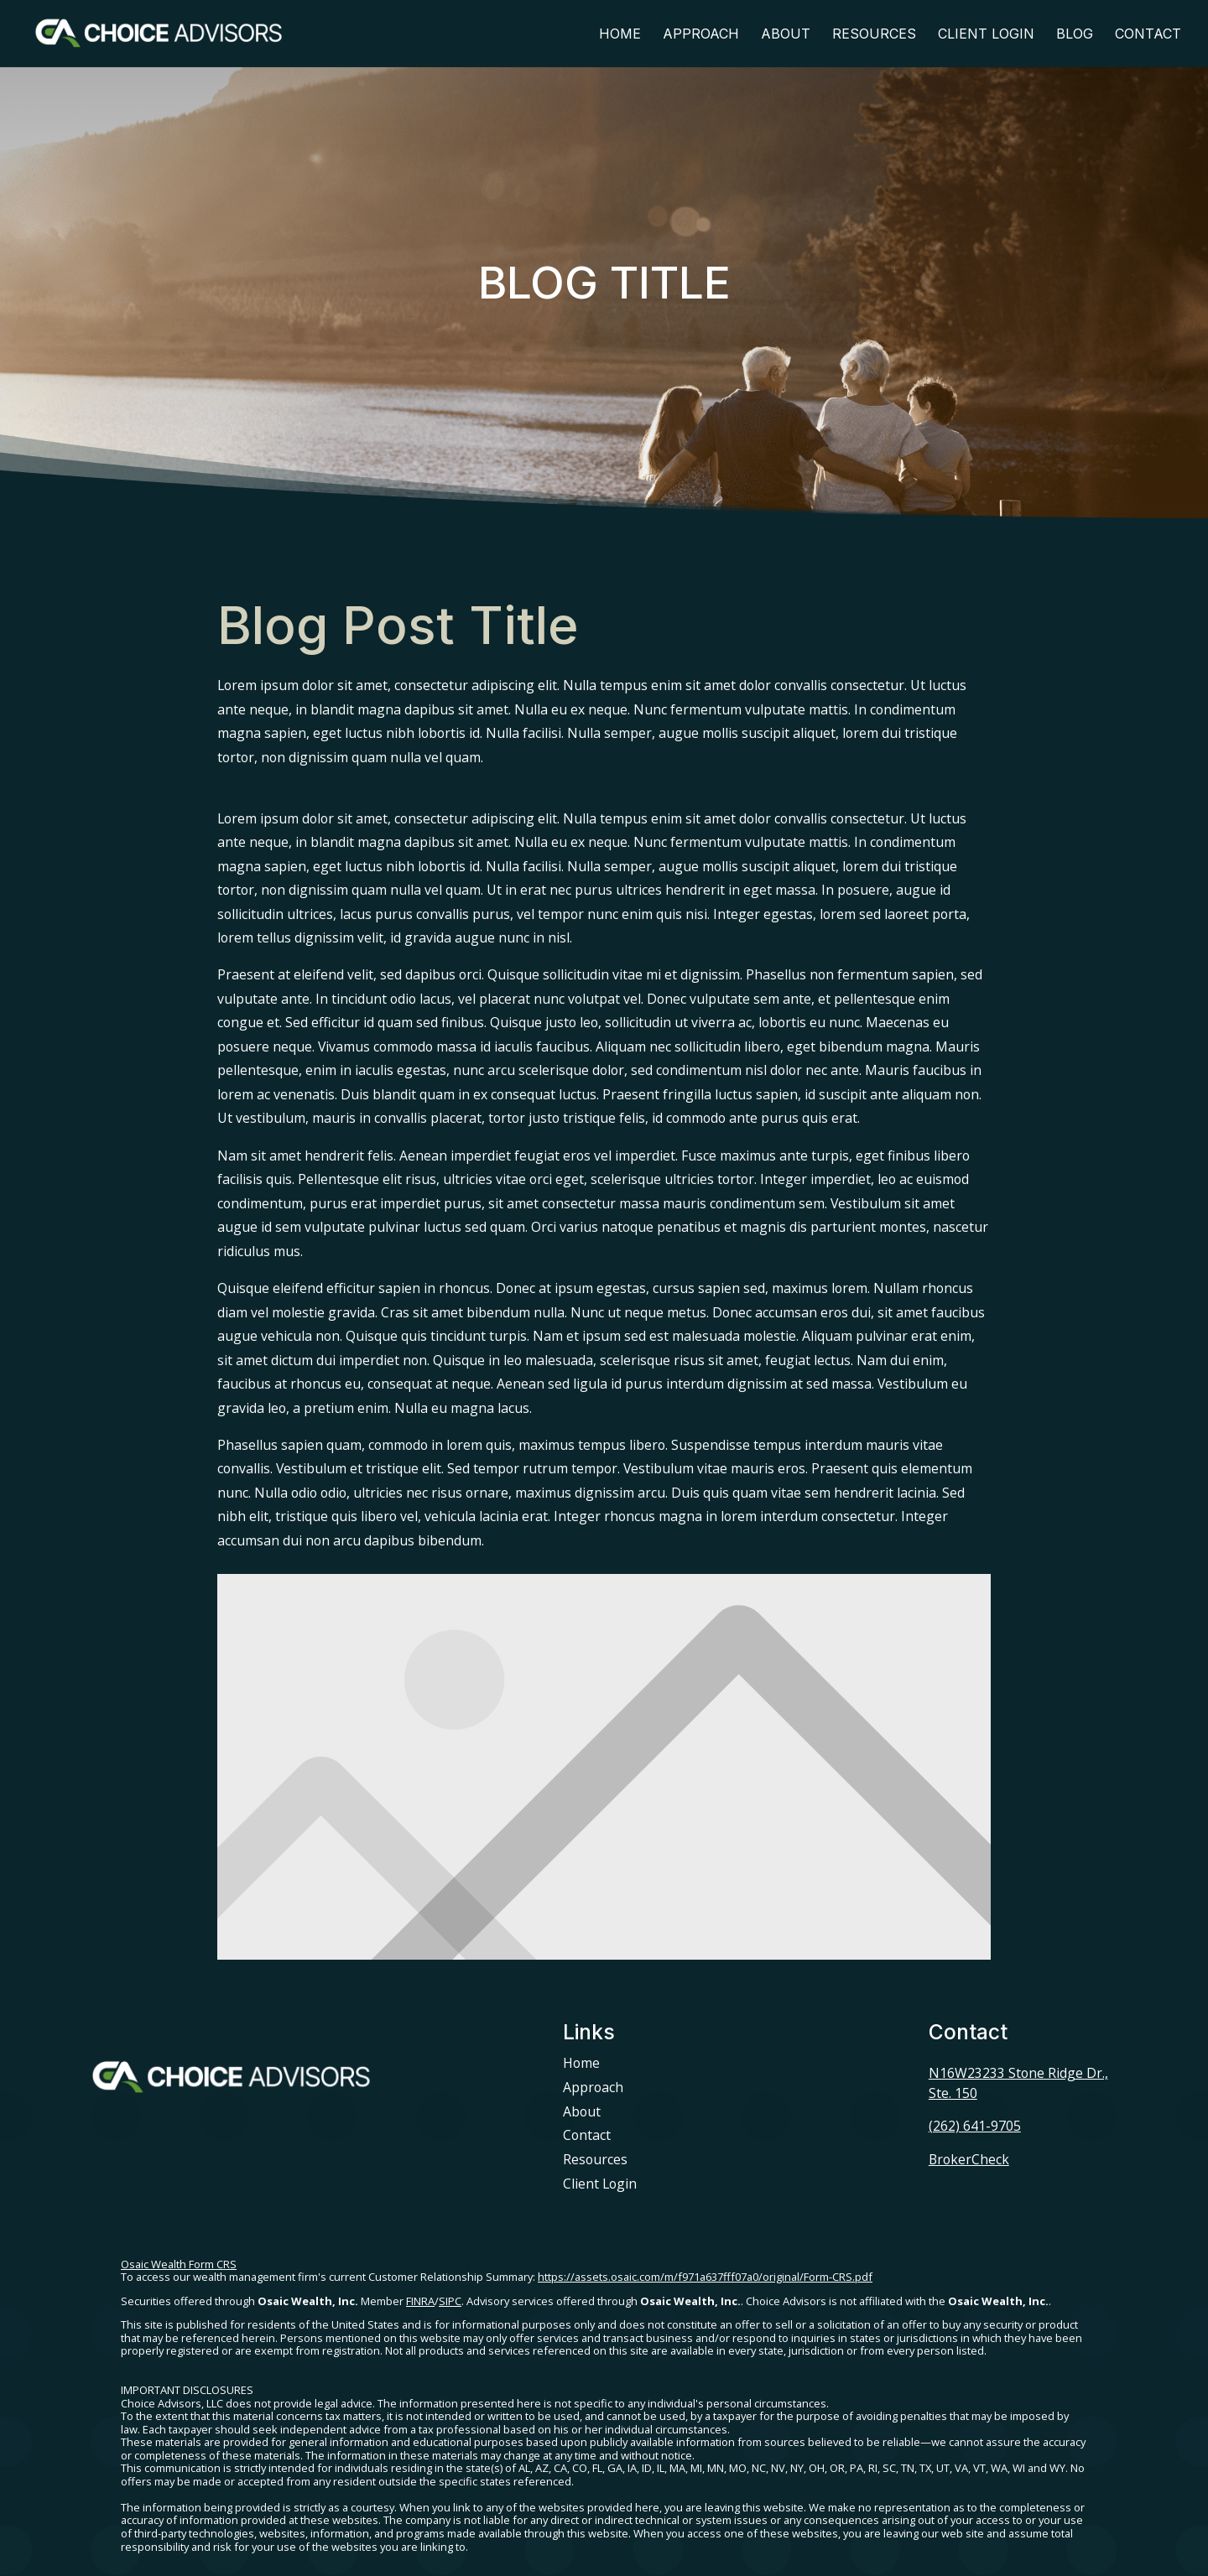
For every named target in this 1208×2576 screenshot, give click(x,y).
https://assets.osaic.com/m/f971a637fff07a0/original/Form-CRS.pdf (705, 2276)
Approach (701, 35)
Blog (1074, 35)
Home (620, 35)
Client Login (986, 35)
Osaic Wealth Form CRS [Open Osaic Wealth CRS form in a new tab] (179, 2264)
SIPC (450, 2301)
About (785, 35)
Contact (1148, 35)
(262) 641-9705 (975, 2125)
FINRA (420, 2301)
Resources (874, 35)
